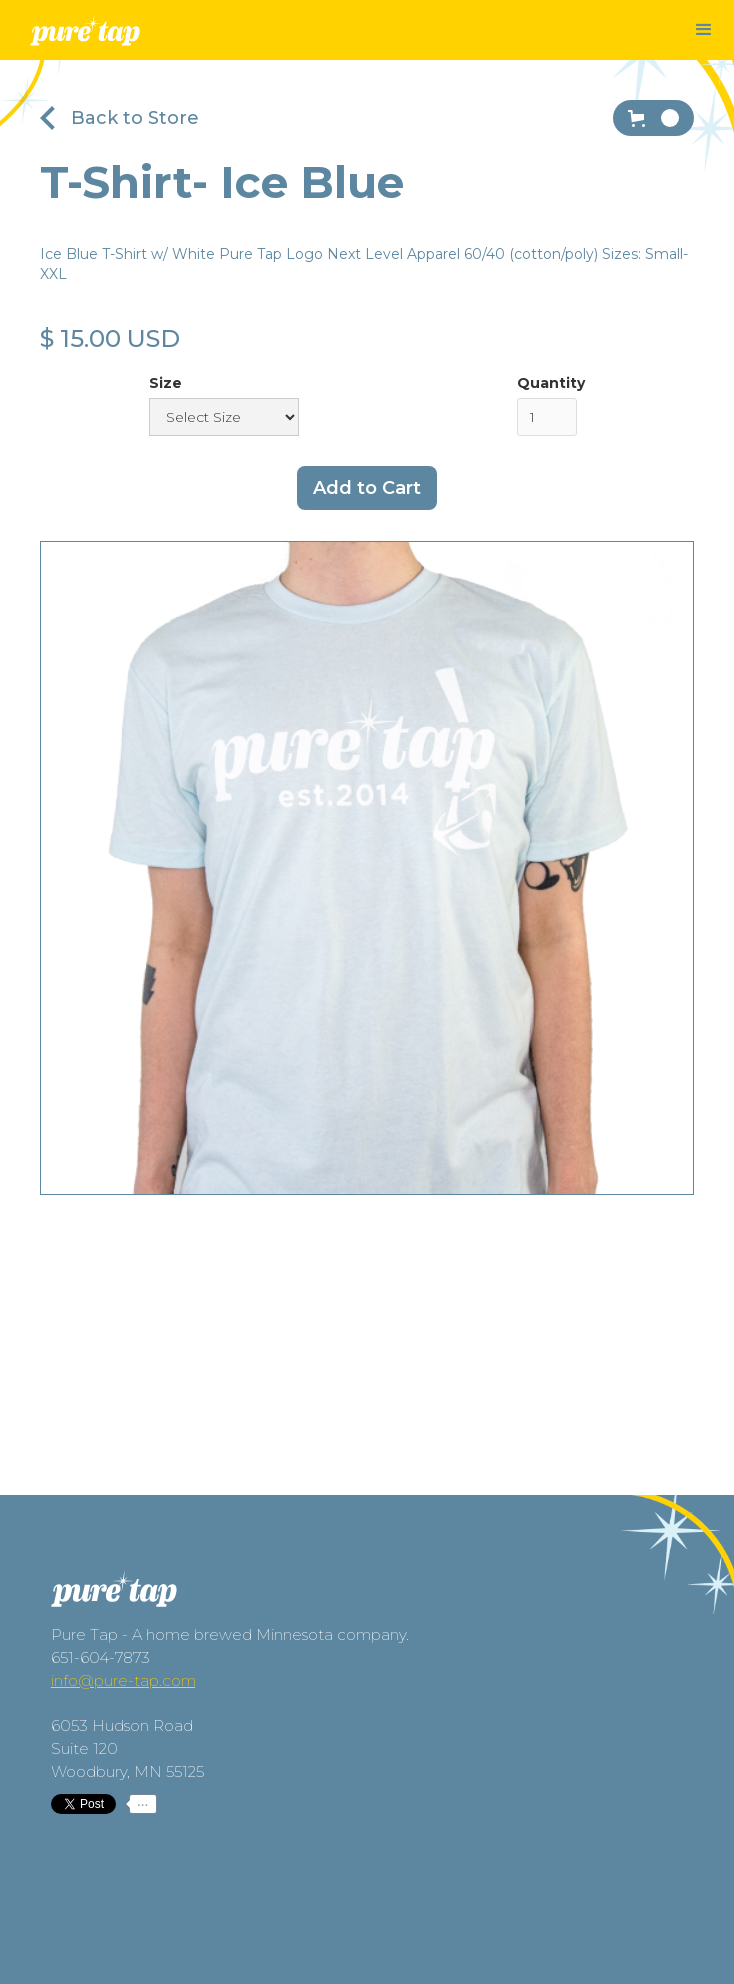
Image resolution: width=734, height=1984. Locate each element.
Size (165, 383)
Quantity (551, 383)
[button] (704, 30)
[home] (85, 32)
